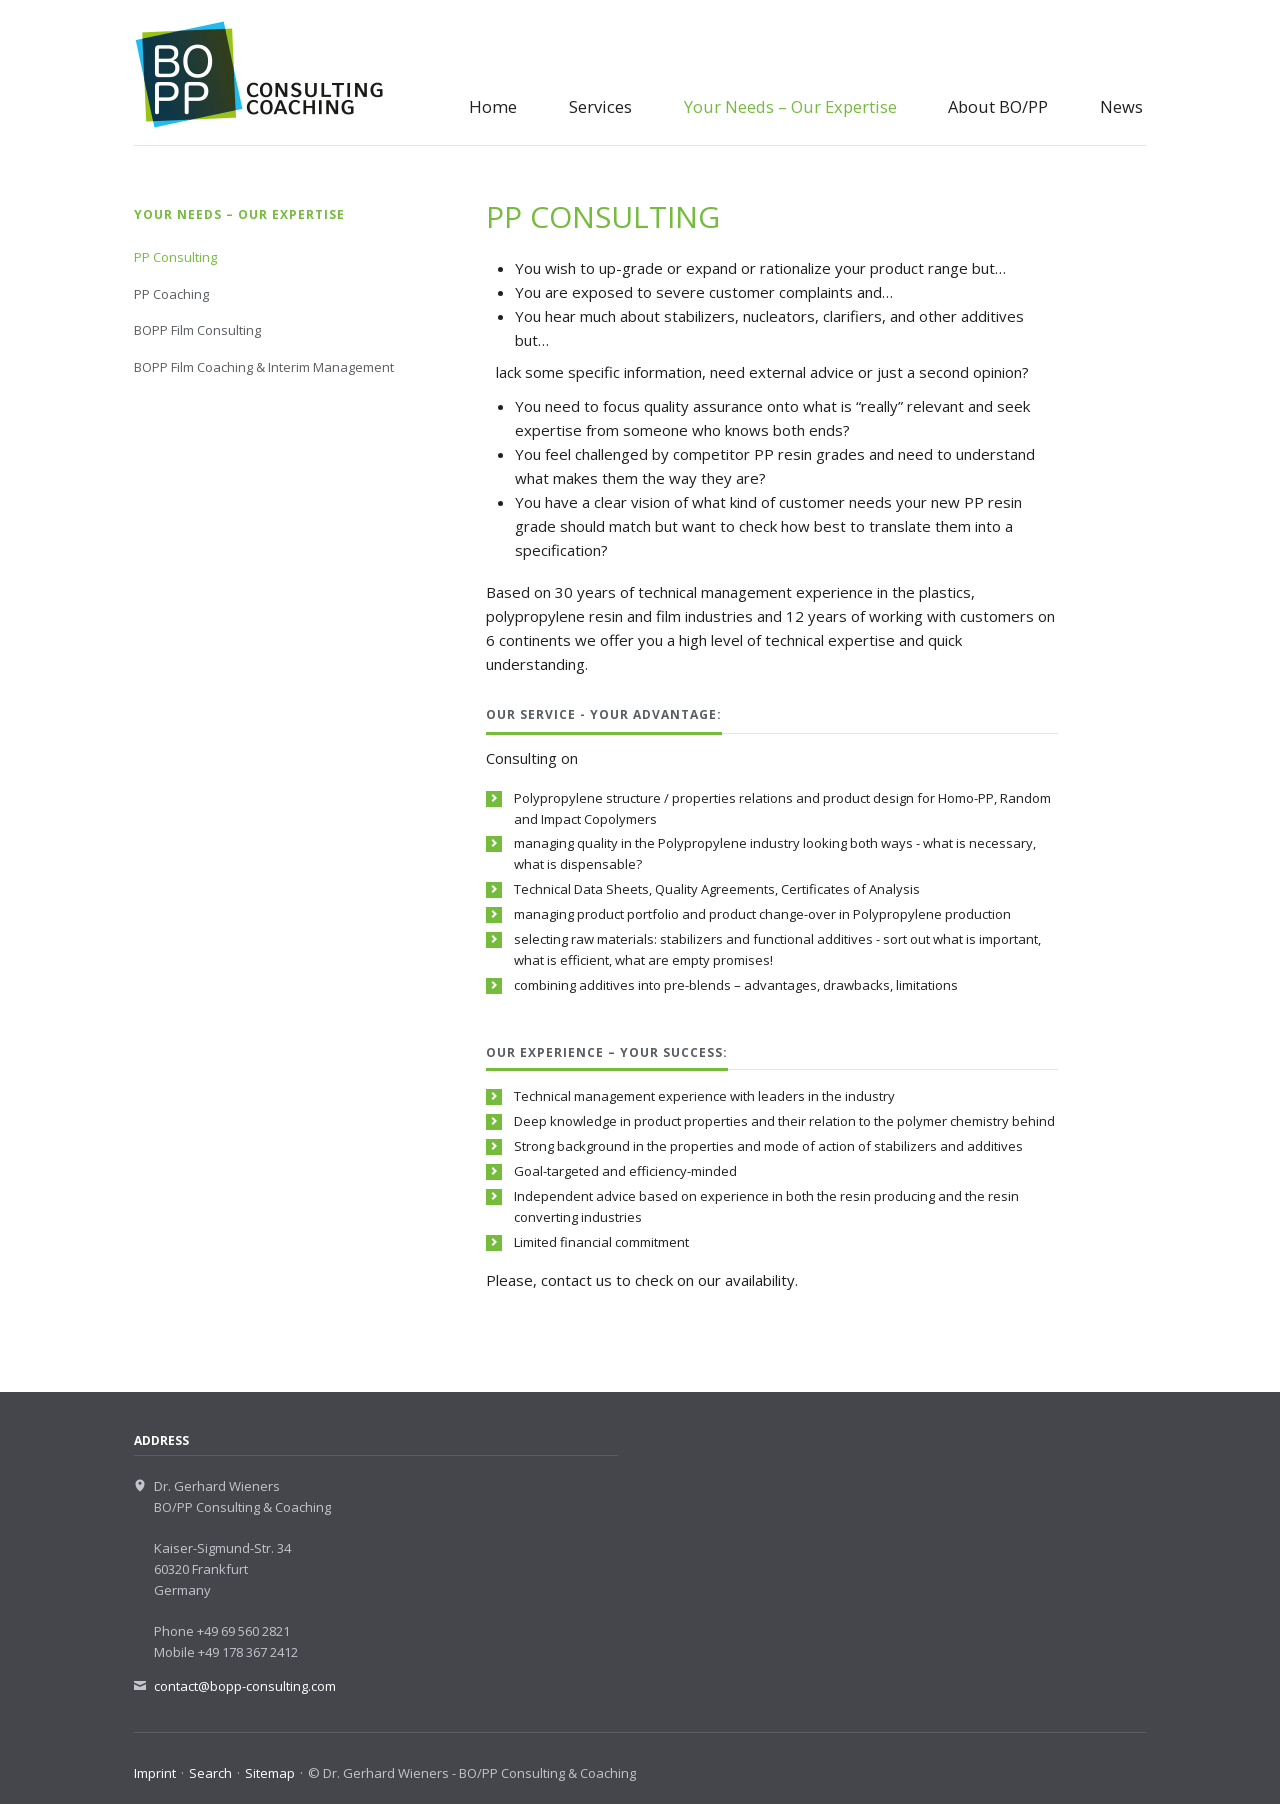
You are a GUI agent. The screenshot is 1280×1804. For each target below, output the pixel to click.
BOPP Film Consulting (197, 330)
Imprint (155, 1773)
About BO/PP (998, 106)
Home (493, 106)
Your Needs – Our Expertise (790, 106)
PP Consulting (175, 257)
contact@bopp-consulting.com (245, 1686)
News (1121, 106)
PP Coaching (171, 294)
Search (210, 1773)
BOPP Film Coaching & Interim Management (264, 367)
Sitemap (270, 1773)
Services (600, 106)
